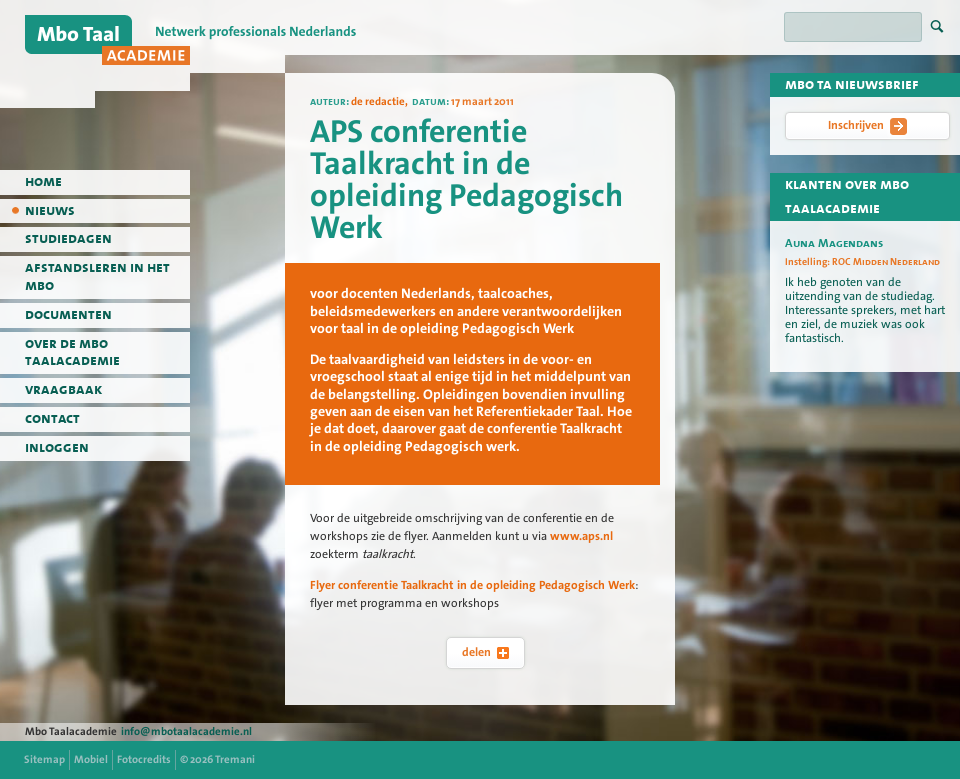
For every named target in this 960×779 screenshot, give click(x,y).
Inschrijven (867, 126)
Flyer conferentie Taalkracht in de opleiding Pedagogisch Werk (472, 585)
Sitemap (44, 759)
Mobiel (91, 759)
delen (485, 652)
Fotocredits (144, 759)
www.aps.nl (581, 536)
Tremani (235, 759)
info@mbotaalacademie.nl (186, 731)
